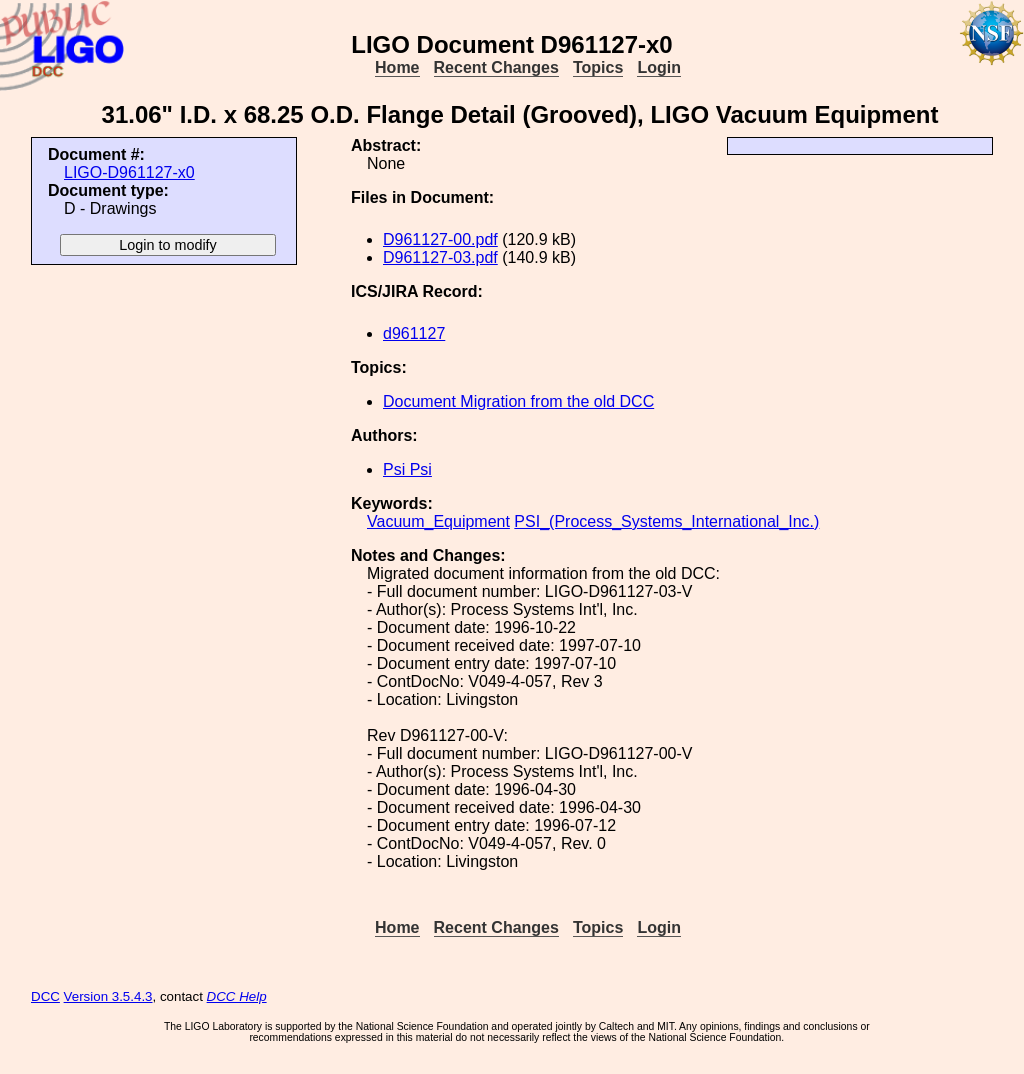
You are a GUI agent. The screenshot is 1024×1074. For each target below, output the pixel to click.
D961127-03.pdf (440, 257)
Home (397, 67)
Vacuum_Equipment (438, 521)
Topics (598, 67)
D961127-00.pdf (440, 239)
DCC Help (237, 996)
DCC (45, 996)
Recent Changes (496, 67)
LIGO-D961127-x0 (129, 172)
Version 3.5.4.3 (108, 996)
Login (659, 67)
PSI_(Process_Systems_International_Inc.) (666, 521)
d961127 (414, 333)
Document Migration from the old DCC (518, 401)
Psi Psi (407, 469)
